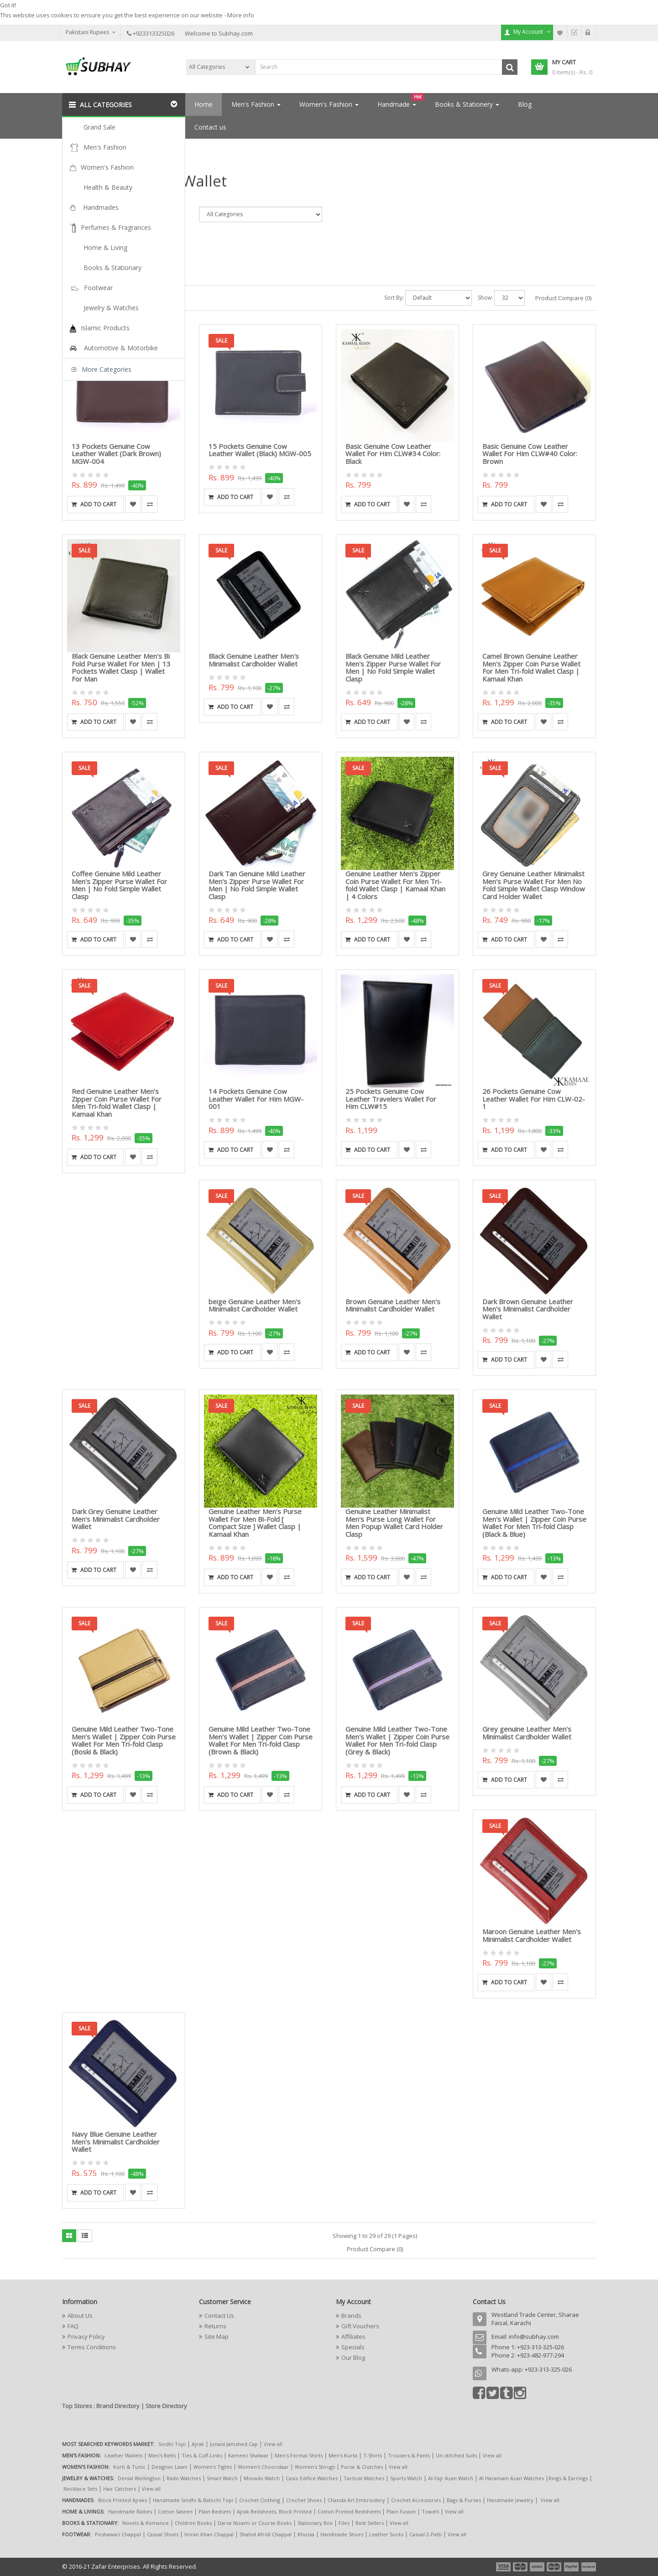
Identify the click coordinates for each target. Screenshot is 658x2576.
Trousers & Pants (409, 2455)
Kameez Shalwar (248, 2455)
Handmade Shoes (341, 2534)
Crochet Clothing (259, 2500)
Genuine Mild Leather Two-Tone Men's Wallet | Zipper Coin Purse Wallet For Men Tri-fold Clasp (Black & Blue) (534, 1523)
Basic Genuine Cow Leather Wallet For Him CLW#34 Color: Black (392, 454)
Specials (353, 2347)
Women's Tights (212, 2466)
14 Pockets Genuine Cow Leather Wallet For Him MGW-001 (256, 1099)
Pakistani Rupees (90, 32)
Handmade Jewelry (510, 2500)
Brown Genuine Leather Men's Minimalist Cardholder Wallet (392, 1305)
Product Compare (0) (563, 298)
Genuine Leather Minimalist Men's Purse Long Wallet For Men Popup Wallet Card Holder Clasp (394, 1523)
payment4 (555, 2566)
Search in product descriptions (106, 244)
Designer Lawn (169, 2466)
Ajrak (198, 2444)
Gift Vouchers (360, 2326)
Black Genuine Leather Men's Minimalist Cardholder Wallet (254, 659)
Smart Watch (222, 2478)
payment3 (537, 2566)
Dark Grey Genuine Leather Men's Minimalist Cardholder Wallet (116, 1519)
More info (240, 15)
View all (273, 2444)
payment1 (504, 2566)
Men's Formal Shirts (299, 2455)
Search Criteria (81, 199)
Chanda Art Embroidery (357, 2500)
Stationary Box (315, 2522)
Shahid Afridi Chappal (266, 2534)
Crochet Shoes (304, 2500)
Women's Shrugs (315, 2466)
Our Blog (353, 2357)
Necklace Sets (80, 2488)
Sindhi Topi (172, 2444)
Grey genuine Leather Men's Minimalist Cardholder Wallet (526, 1732)
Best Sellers (369, 2522)
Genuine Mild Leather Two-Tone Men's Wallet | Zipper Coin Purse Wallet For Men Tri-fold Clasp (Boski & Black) (124, 1740)
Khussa (306, 2534)
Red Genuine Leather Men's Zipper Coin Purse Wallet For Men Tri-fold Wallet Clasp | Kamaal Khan (117, 1103)
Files (344, 2522)
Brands (351, 2315)
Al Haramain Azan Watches (511, 2478)
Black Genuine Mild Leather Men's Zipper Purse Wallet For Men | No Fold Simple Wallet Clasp (393, 667)
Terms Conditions (92, 2347)
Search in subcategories (97, 234)
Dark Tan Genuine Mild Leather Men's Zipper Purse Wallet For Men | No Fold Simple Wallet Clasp (257, 885)
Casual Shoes (162, 2534)
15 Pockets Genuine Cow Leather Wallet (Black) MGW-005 (260, 450)
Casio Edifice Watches (312, 2478)
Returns (215, 2326)
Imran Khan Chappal (209, 2534)
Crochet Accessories (416, 2500)
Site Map (216, 2336)
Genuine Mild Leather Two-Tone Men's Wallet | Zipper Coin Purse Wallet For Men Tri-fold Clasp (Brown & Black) (261, 1740)
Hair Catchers (119, 2488)
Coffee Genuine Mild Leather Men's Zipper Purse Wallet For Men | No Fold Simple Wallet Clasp (119, 885)
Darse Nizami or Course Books (255, 2522)
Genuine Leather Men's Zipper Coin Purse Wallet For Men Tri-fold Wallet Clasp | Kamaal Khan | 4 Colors (395, 885)
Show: (485, 298)
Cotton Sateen (175, 2511)
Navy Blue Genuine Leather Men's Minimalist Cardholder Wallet (116, 2141)
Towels (430, 2511)
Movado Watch (262, 2478)
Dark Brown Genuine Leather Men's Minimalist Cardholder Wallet (527, 1309)
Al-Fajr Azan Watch (450, 2478)
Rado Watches (184, 2478)
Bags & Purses (464, 2500)
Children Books (193, 2522)
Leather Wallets (123, 2455)
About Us (80, 2315)
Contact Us (219, 2315)
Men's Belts (162, 2455)
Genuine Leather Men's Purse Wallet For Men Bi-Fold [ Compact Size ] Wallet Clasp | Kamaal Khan (255, 1523)
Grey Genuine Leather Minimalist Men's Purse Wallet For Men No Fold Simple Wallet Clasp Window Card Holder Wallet (533, 885)
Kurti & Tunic (129, 2466)
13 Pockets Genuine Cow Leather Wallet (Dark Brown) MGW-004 (116, 454)
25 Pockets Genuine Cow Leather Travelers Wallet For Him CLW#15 (390, 1099)
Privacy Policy (86, 2336)
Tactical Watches (364, 2478)
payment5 (571, 2566)
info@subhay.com (534, 2336)
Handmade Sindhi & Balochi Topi (193, 2500)
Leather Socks (386, 2534)
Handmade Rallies (130, 2511)
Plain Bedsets (214, 2511)
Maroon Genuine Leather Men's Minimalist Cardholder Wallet (531, 1935)
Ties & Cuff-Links (202, 2455)
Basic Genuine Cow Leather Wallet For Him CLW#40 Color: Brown (529, 454)
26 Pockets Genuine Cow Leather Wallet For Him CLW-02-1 (533, 1099)
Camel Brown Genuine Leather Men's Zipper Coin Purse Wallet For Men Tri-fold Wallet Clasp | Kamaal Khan (531, 667)
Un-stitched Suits (456, 2455)
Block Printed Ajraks (122, 2500)
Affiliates (353, 2336)
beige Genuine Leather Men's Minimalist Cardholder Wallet (255, 1305)
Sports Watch (406, 2478)
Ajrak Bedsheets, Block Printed (274, 2511)
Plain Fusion (401, 2511)
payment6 (588, 2566)
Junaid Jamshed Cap (234, 2444)
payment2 (520, 2566)
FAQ (73, 2326)
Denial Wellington (139, 2478)
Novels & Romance (145, 2522)
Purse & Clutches (362, 2466)
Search (105, 149)
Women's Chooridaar (263, 2466)
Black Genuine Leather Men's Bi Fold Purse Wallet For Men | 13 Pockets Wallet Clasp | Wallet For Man (121, 667)
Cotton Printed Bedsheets (349, 2511)
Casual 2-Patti (425, 2534)
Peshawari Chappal (118, 2534)
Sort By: (394, 298)
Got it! (8, 5)
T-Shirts (372, 2455)
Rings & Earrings (568, 2478)
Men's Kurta (343, 2455)
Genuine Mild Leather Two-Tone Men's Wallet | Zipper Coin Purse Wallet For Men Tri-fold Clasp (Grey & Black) (397, 1740)
